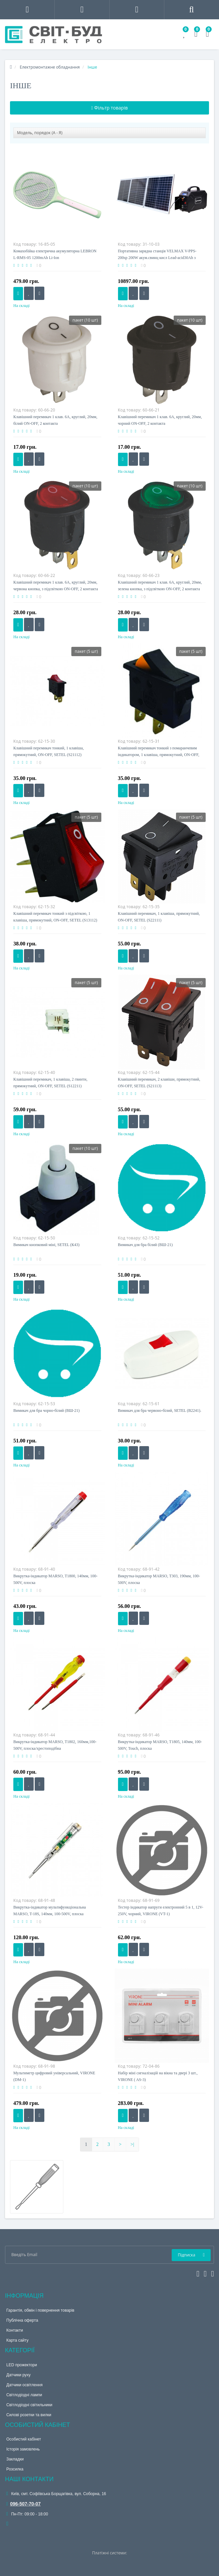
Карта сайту (17, 2340)
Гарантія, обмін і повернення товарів (40, 2310)
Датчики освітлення (24, 2385)
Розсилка (14, 2469)
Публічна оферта (22, 2320)
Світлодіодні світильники (29, 2405)
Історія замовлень (23, 2449)
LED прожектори (21, 2365)
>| (132, 2144)
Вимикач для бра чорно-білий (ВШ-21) (46, 1410)
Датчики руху (18, 2375)
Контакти (14, 2330)
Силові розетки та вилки (28, 2415)
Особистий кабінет (23, 2439)
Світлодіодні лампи (24, 2395)
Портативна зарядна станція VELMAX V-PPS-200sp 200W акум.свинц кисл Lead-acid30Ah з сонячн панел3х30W (157, 258)
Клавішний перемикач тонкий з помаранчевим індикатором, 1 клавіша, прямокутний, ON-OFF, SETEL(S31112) (158, 755)
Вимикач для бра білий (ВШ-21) (145, 1244)
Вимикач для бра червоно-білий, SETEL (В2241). (159, 1410)
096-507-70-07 (23, 2503)
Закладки (15, 2459)
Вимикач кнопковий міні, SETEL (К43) (46, 1244)
